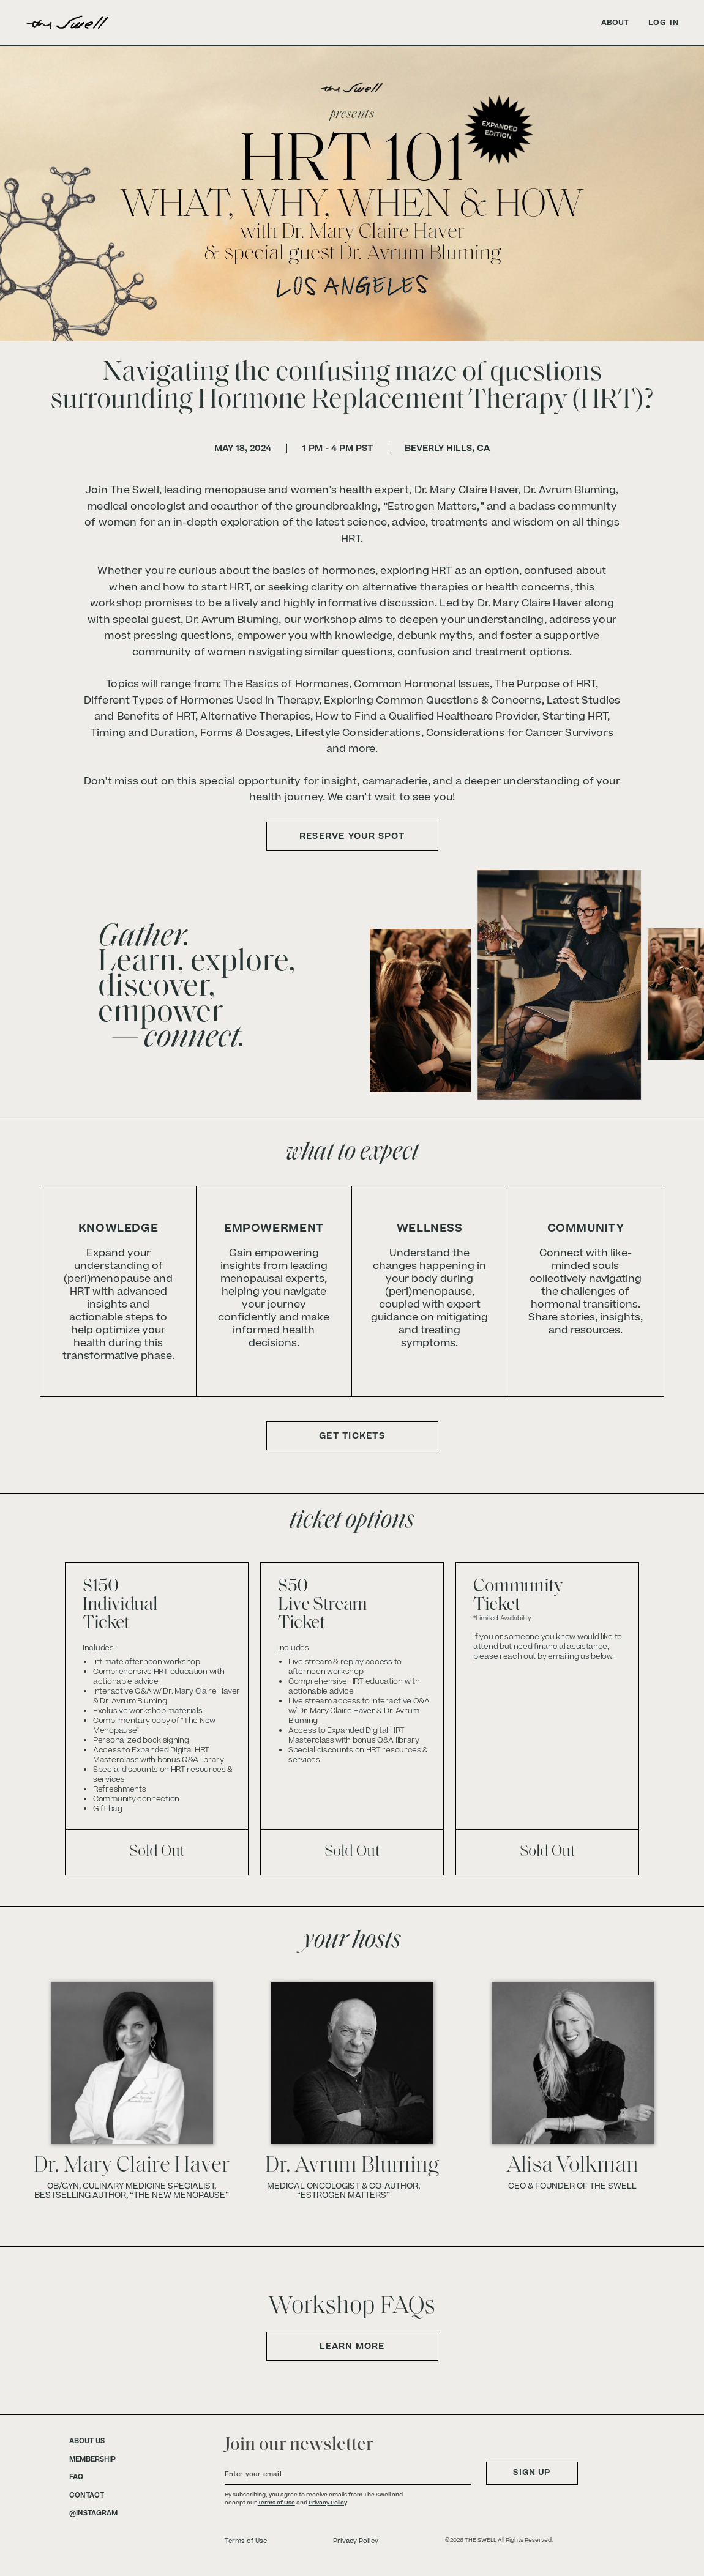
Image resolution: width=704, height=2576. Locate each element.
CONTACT (86, 2496)
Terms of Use (276, 2502)
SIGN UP (531, 2472)
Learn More (352, 2346)
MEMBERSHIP (92, 2460)
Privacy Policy (327, 2502)
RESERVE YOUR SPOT (352, 836)
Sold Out (156, 1852)
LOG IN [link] (663, 22)
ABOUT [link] (615, 22)
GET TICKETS (352, 1435)
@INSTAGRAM (93, 2513)
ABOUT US (87, 2441)
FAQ (76, 2477)
